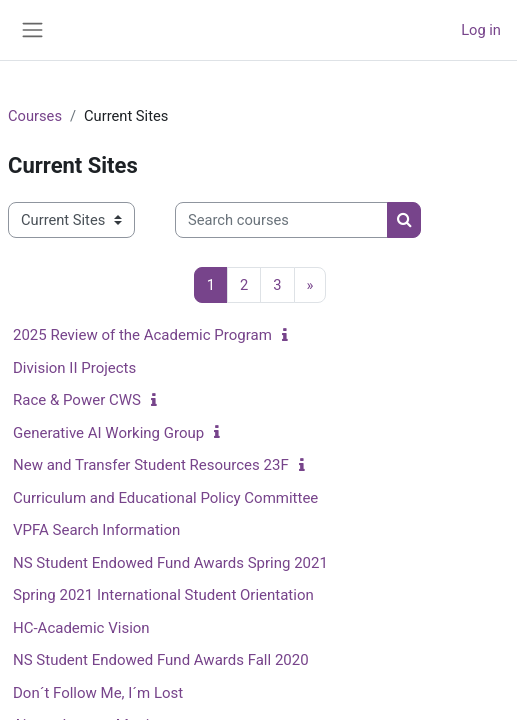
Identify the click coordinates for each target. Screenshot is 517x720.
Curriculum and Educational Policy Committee (165, 498)
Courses (35, 116)
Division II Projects (74, 368)
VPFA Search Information (96, 530)
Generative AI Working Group (108, 433)
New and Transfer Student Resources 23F (151, 465)
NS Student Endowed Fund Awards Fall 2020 (161, 660)
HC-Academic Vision (81, 628)
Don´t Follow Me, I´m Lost (98, 693)
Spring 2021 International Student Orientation (163, 595)
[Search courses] (281, 220)
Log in (481, 30)
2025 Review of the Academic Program (142, 335)
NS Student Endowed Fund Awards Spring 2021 (170, 563)
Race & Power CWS (77, 400)
